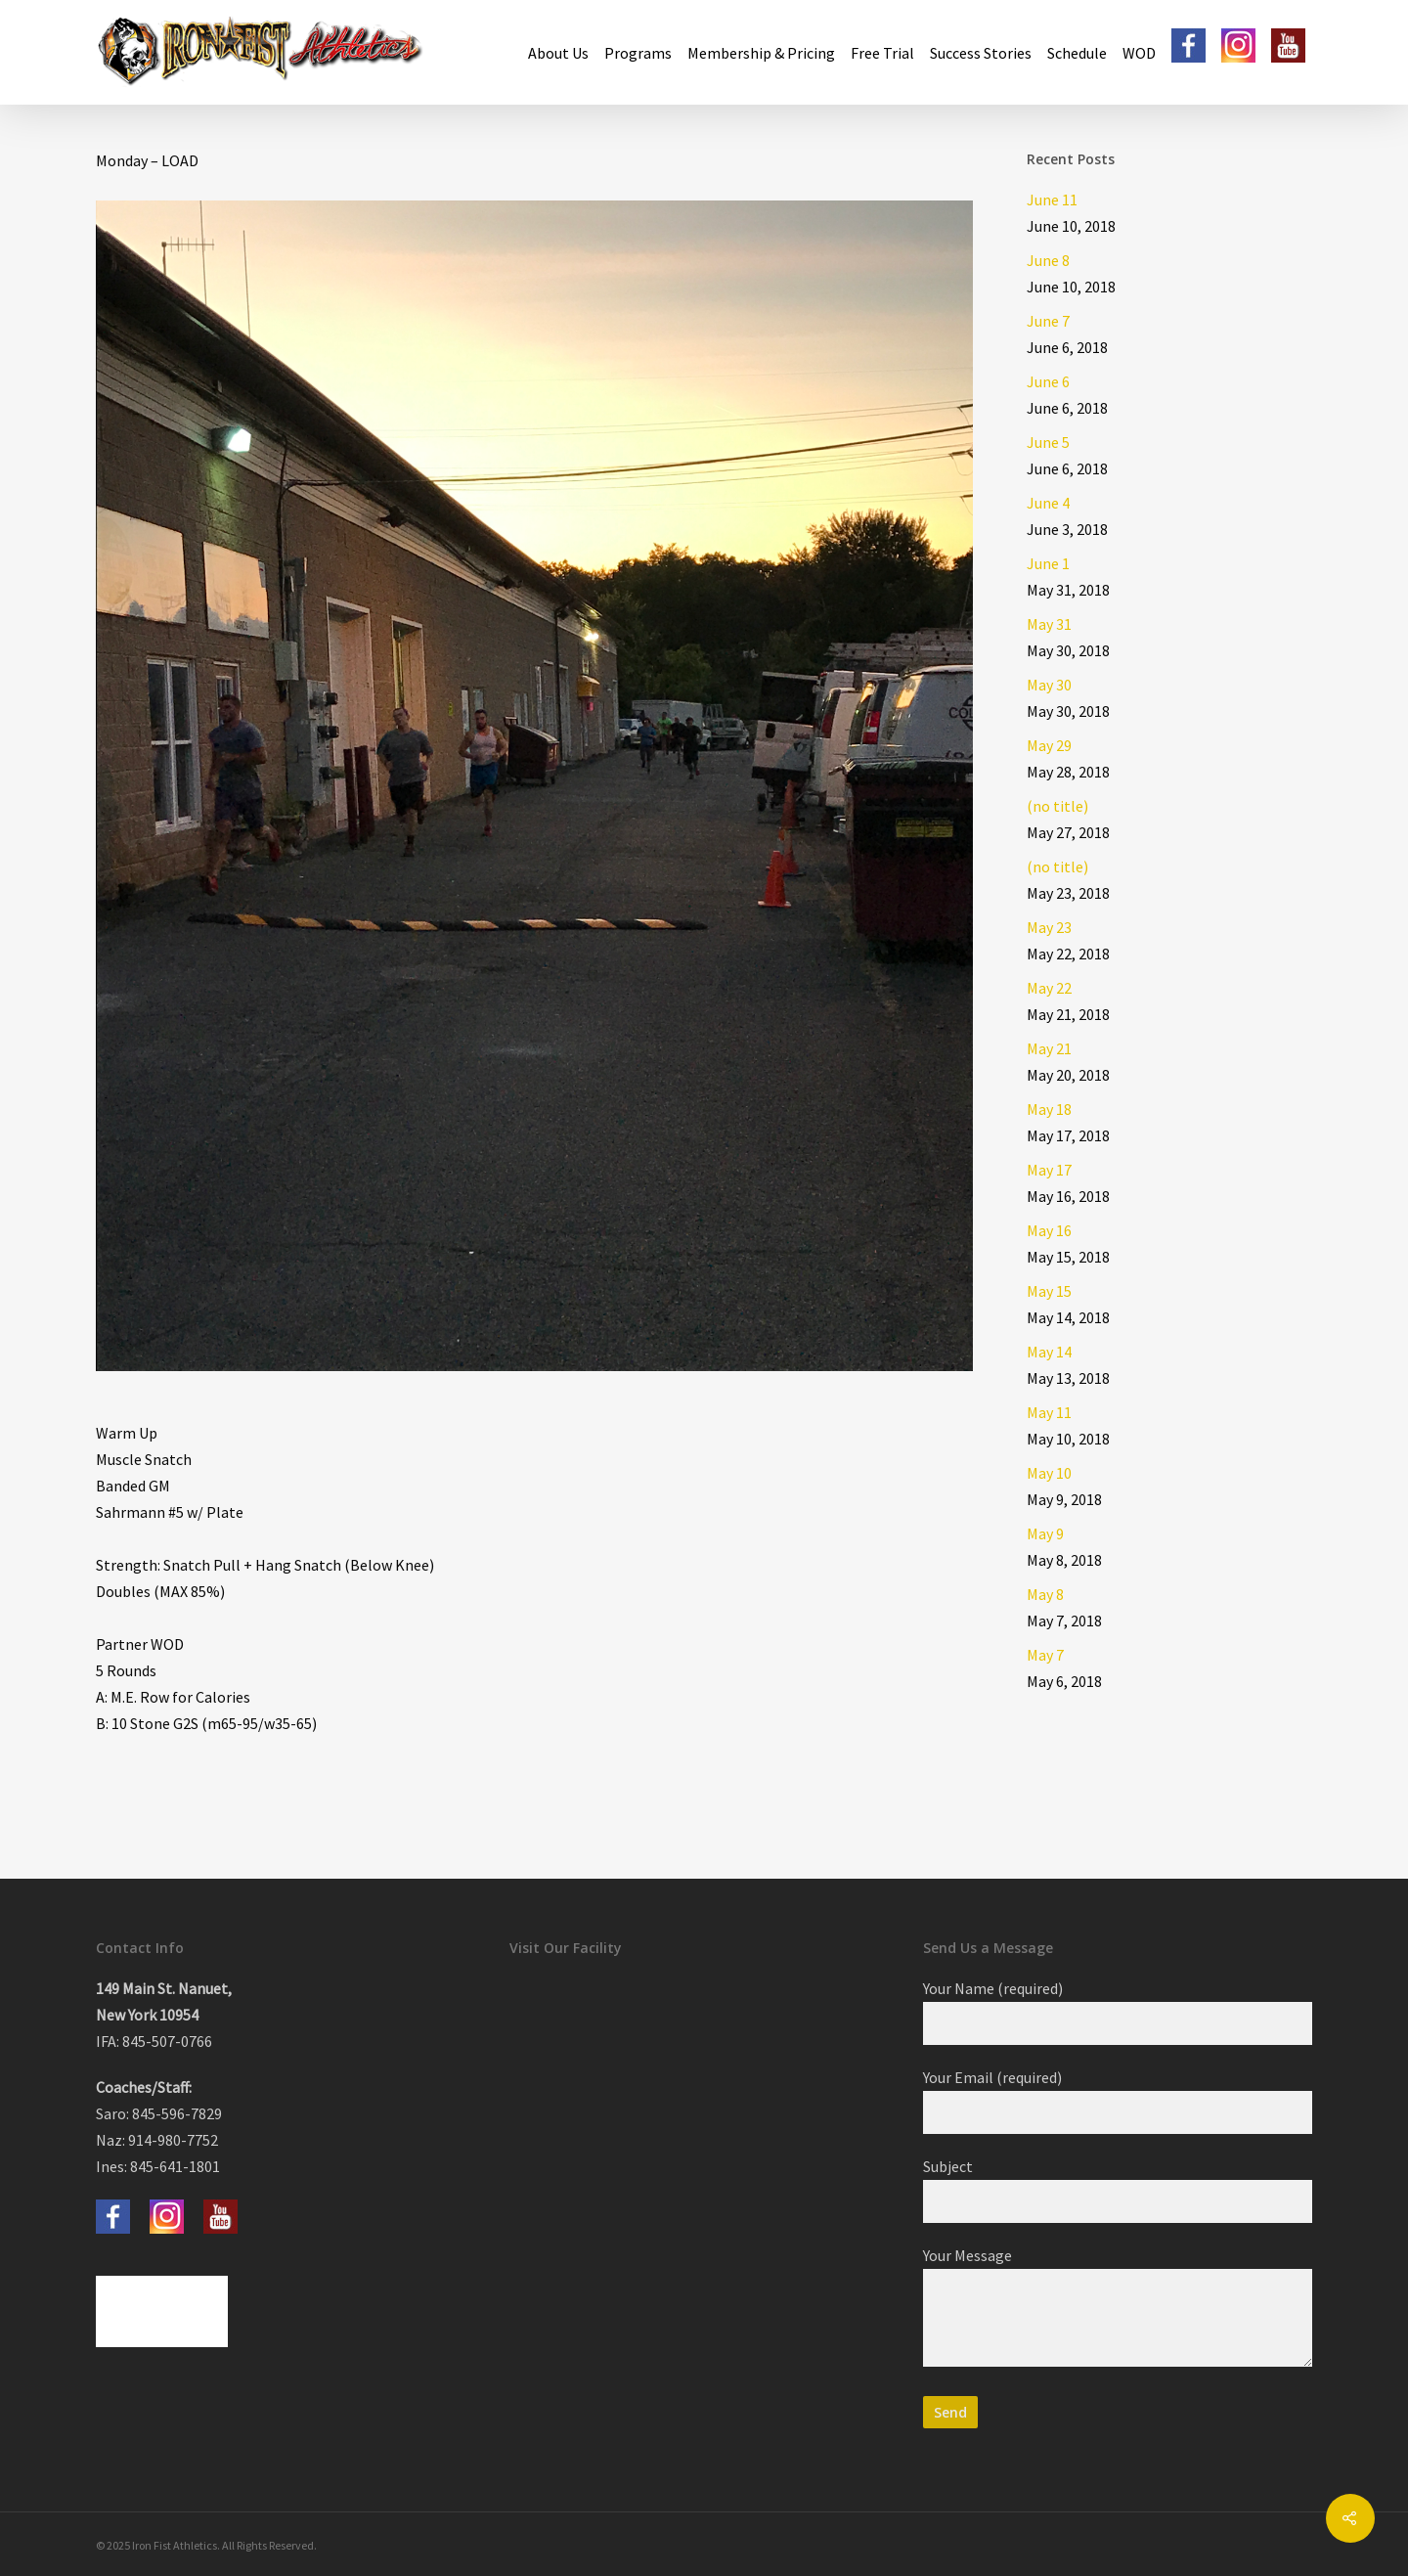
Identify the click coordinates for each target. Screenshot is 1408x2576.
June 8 (1048, 260)
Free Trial (882, 53)
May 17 (1049, 1169)
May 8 (1045, 1594)
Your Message (1117, 2310)
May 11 (1049, 1412)
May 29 (1049, 745)
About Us (558, 53)
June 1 (1048, 563)
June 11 (1052, 199)
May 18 (1049, 1109)
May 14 (1049, 1351)
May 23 (1049, 927)
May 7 (1045, 1655)
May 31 (1049, 624)
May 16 (1049, 1230)
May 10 (1049, 1473)
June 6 (1048, 381)
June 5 (1048, 442)
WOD (1139, 53)
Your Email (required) (1117, 2100)
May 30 (1049, 684)
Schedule (1077, 53)
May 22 (1049, 988)
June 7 (1048, 321)
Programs (638, 53)
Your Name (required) (1117, 2011)
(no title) (1057, 806)
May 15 (1049, 1291)
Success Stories (981, 53)
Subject (1117, 2189)
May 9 (1045, 1533)
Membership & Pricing (761, 53)
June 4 (1048, 502)
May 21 (1049, 1048)
